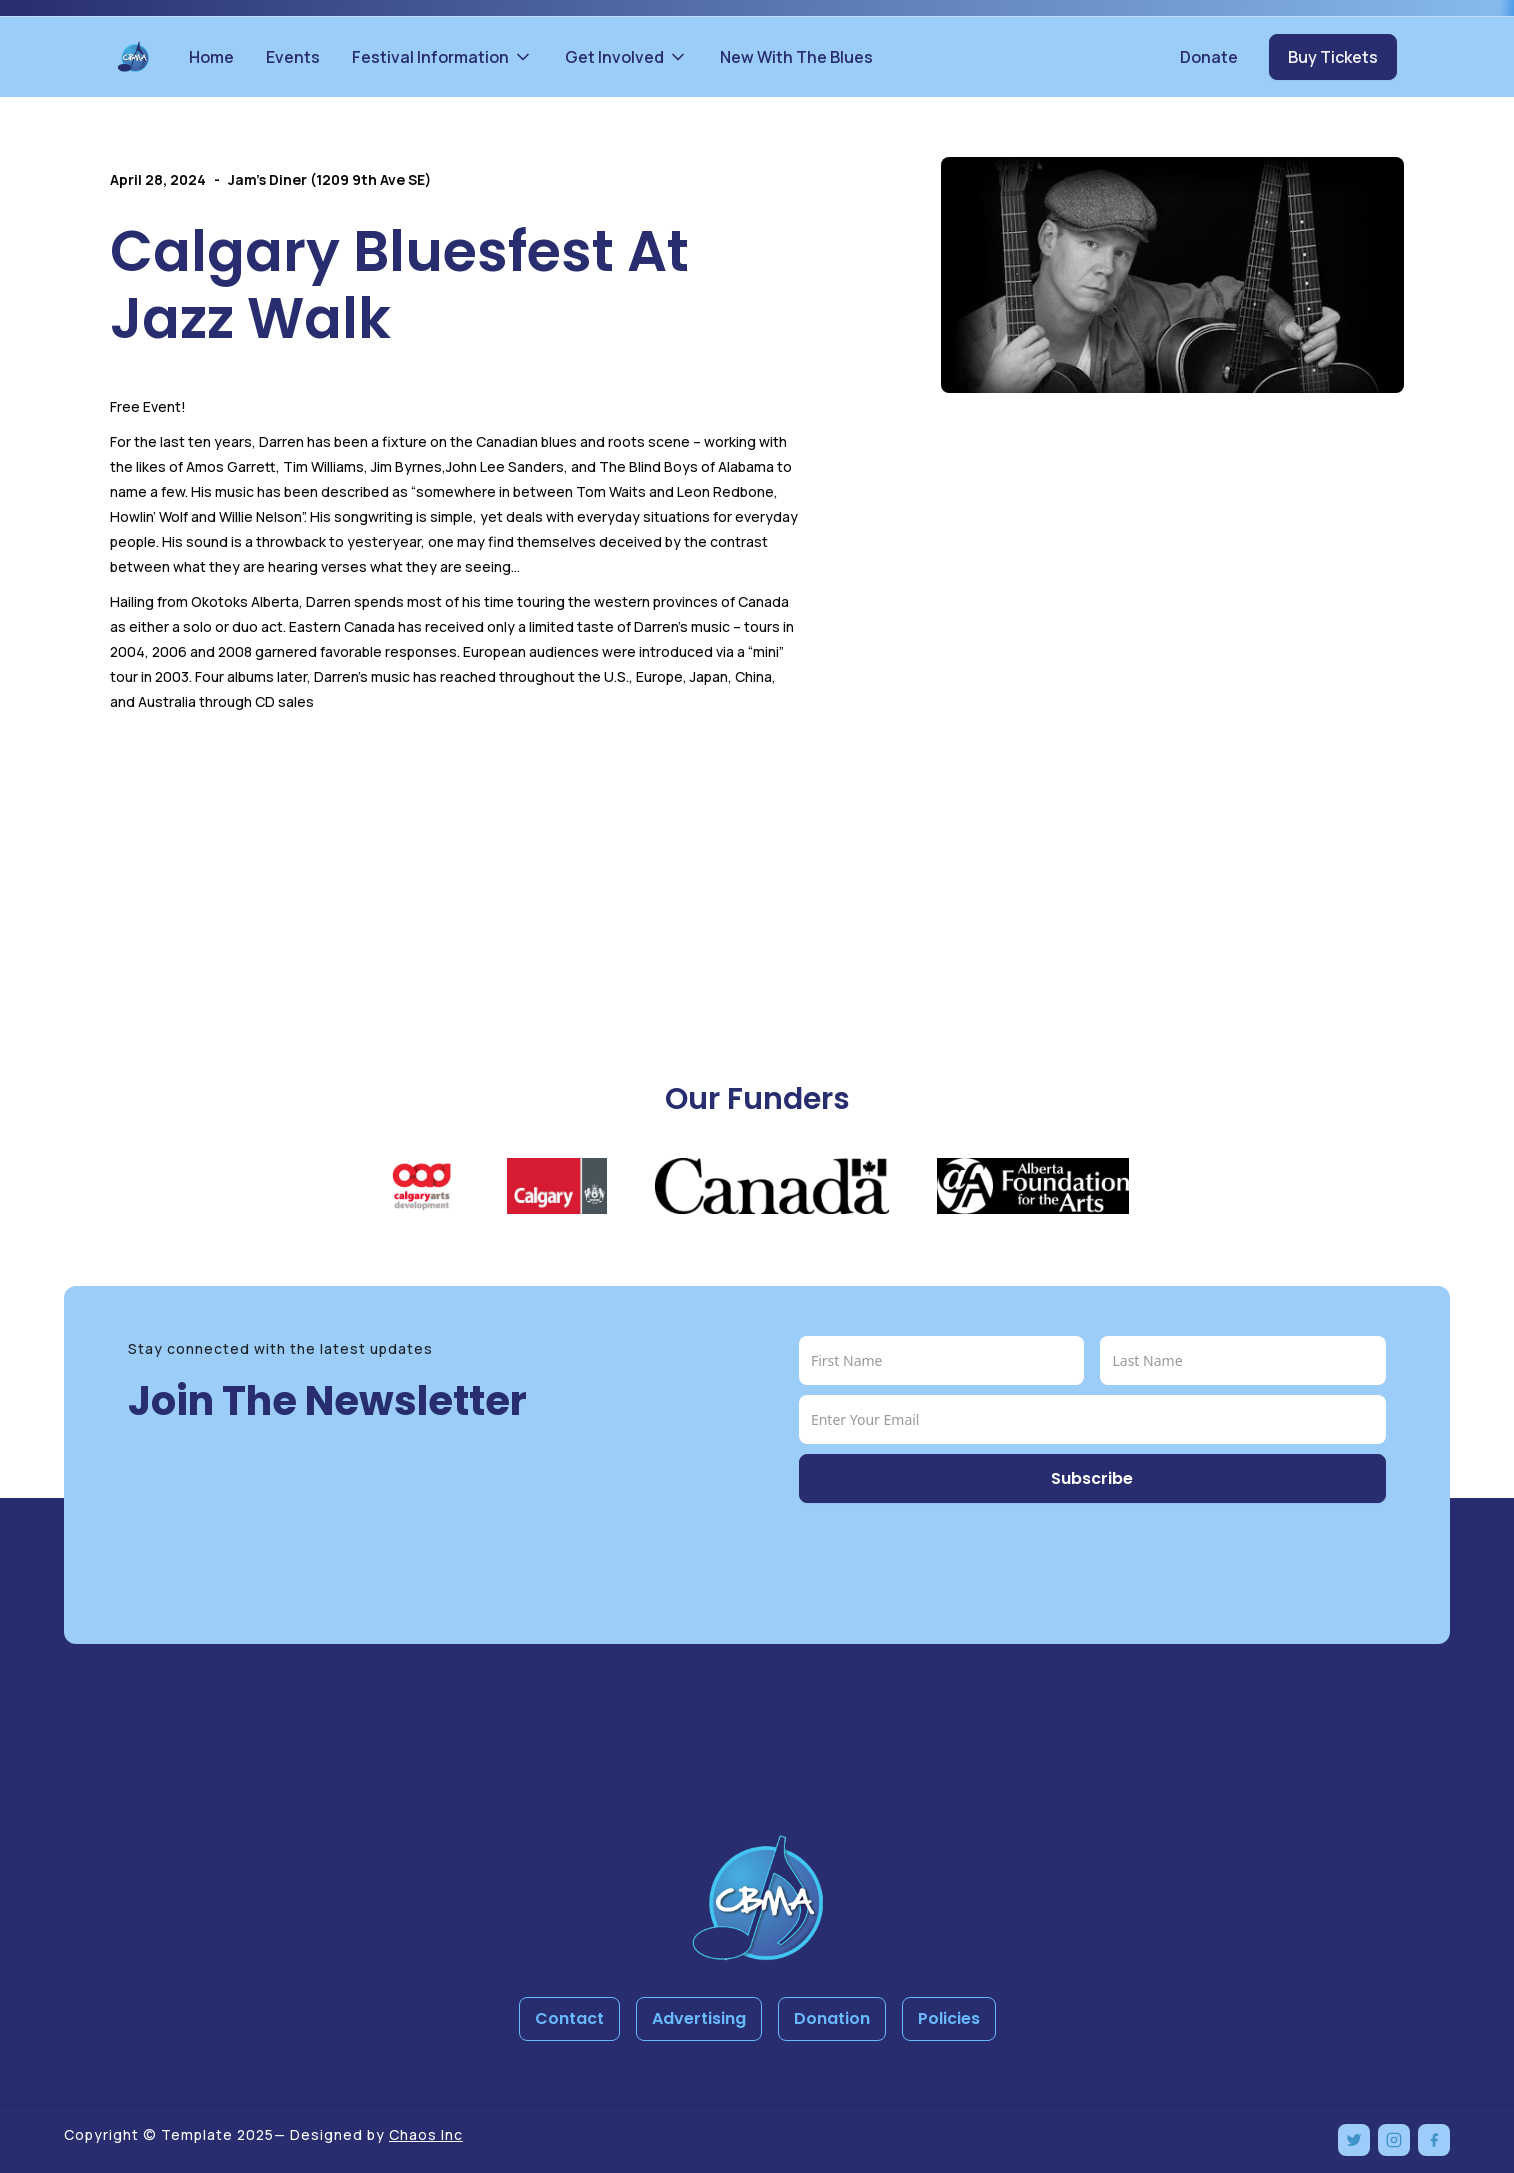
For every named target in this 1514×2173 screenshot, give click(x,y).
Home (211, 57)
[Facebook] (1434, 2140)
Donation (832, 2018)
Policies (949, 2018)
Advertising (699, 2018)
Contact (569, 2018)
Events (293, 57)
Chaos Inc (426, 2134)
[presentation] (951, 1552)
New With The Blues (796, 57)
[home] (133, 57)
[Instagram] (1394, 2140)
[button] (442, 57)
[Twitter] (1354, 2140)
